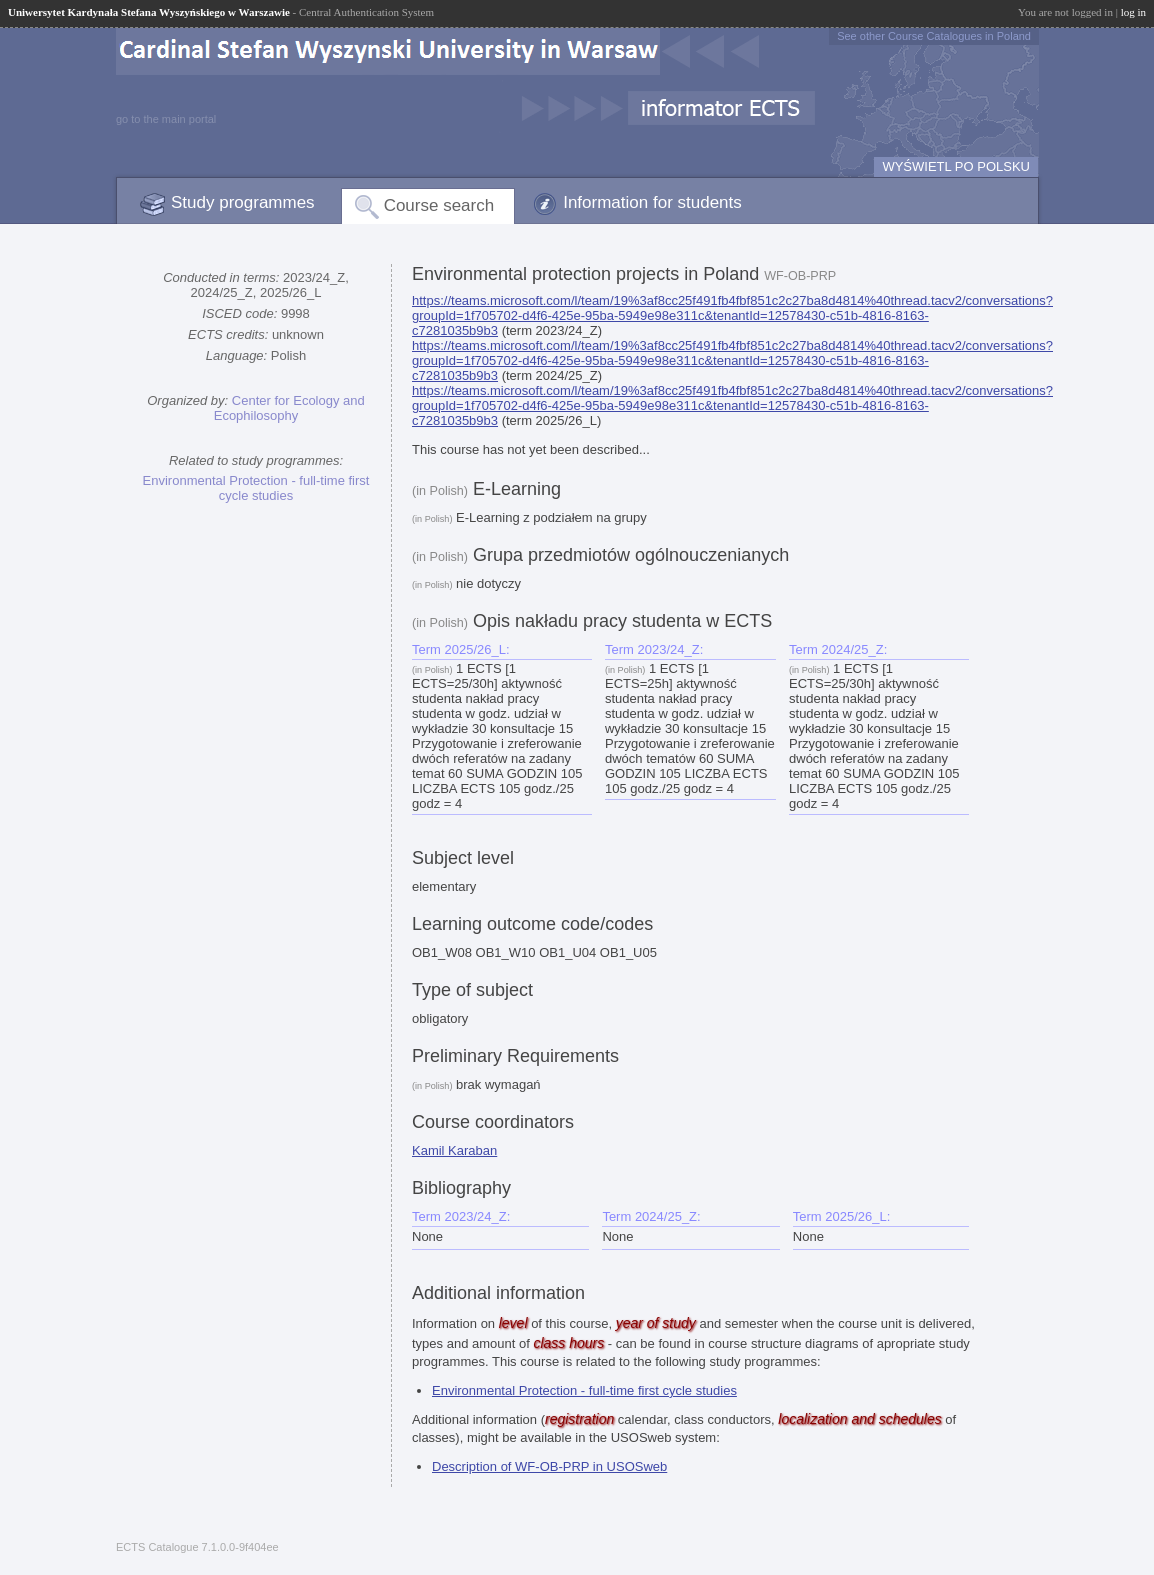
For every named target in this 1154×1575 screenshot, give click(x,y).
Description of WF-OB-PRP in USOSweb (549, 1466)
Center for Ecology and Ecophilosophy (289, 408)
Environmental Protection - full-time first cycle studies (256, 488)
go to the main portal (166, 119)
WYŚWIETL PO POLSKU (956, 166)
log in (1133, 12)
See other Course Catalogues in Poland (934, 36)
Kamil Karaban (454, 1150)
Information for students (652, 202)
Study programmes (243, 202)
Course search (439, 205)
